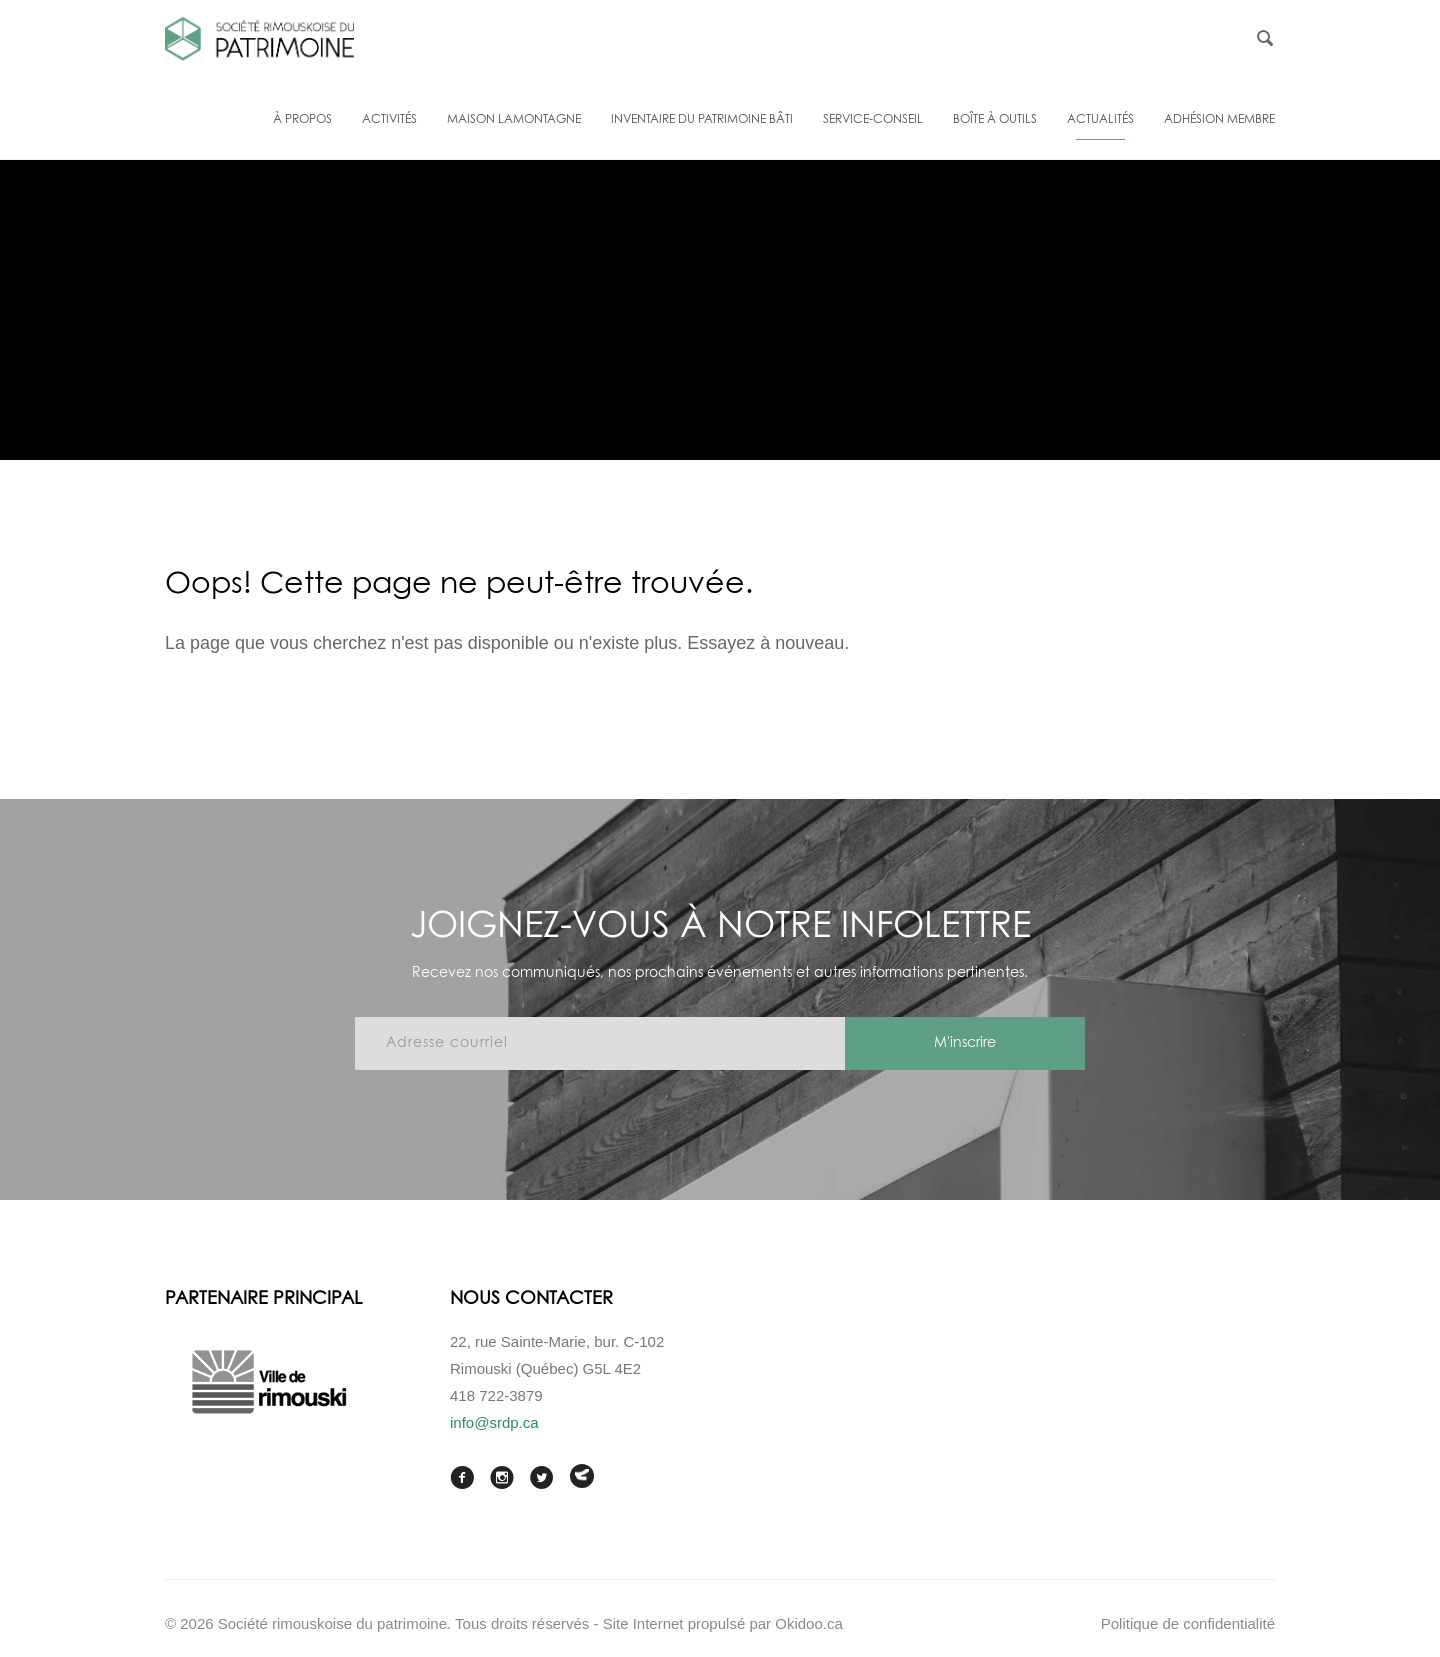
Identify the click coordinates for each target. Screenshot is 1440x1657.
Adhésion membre (1219, 120)
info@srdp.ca (494, 1422)
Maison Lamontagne (514, 120)
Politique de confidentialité (1188, 1623)
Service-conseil (873, 120)
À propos (302, 120)
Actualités (1100, 120)
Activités (389, 120)
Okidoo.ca (809, 1623)
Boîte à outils (995, 120)
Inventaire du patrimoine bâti (702, 120)
